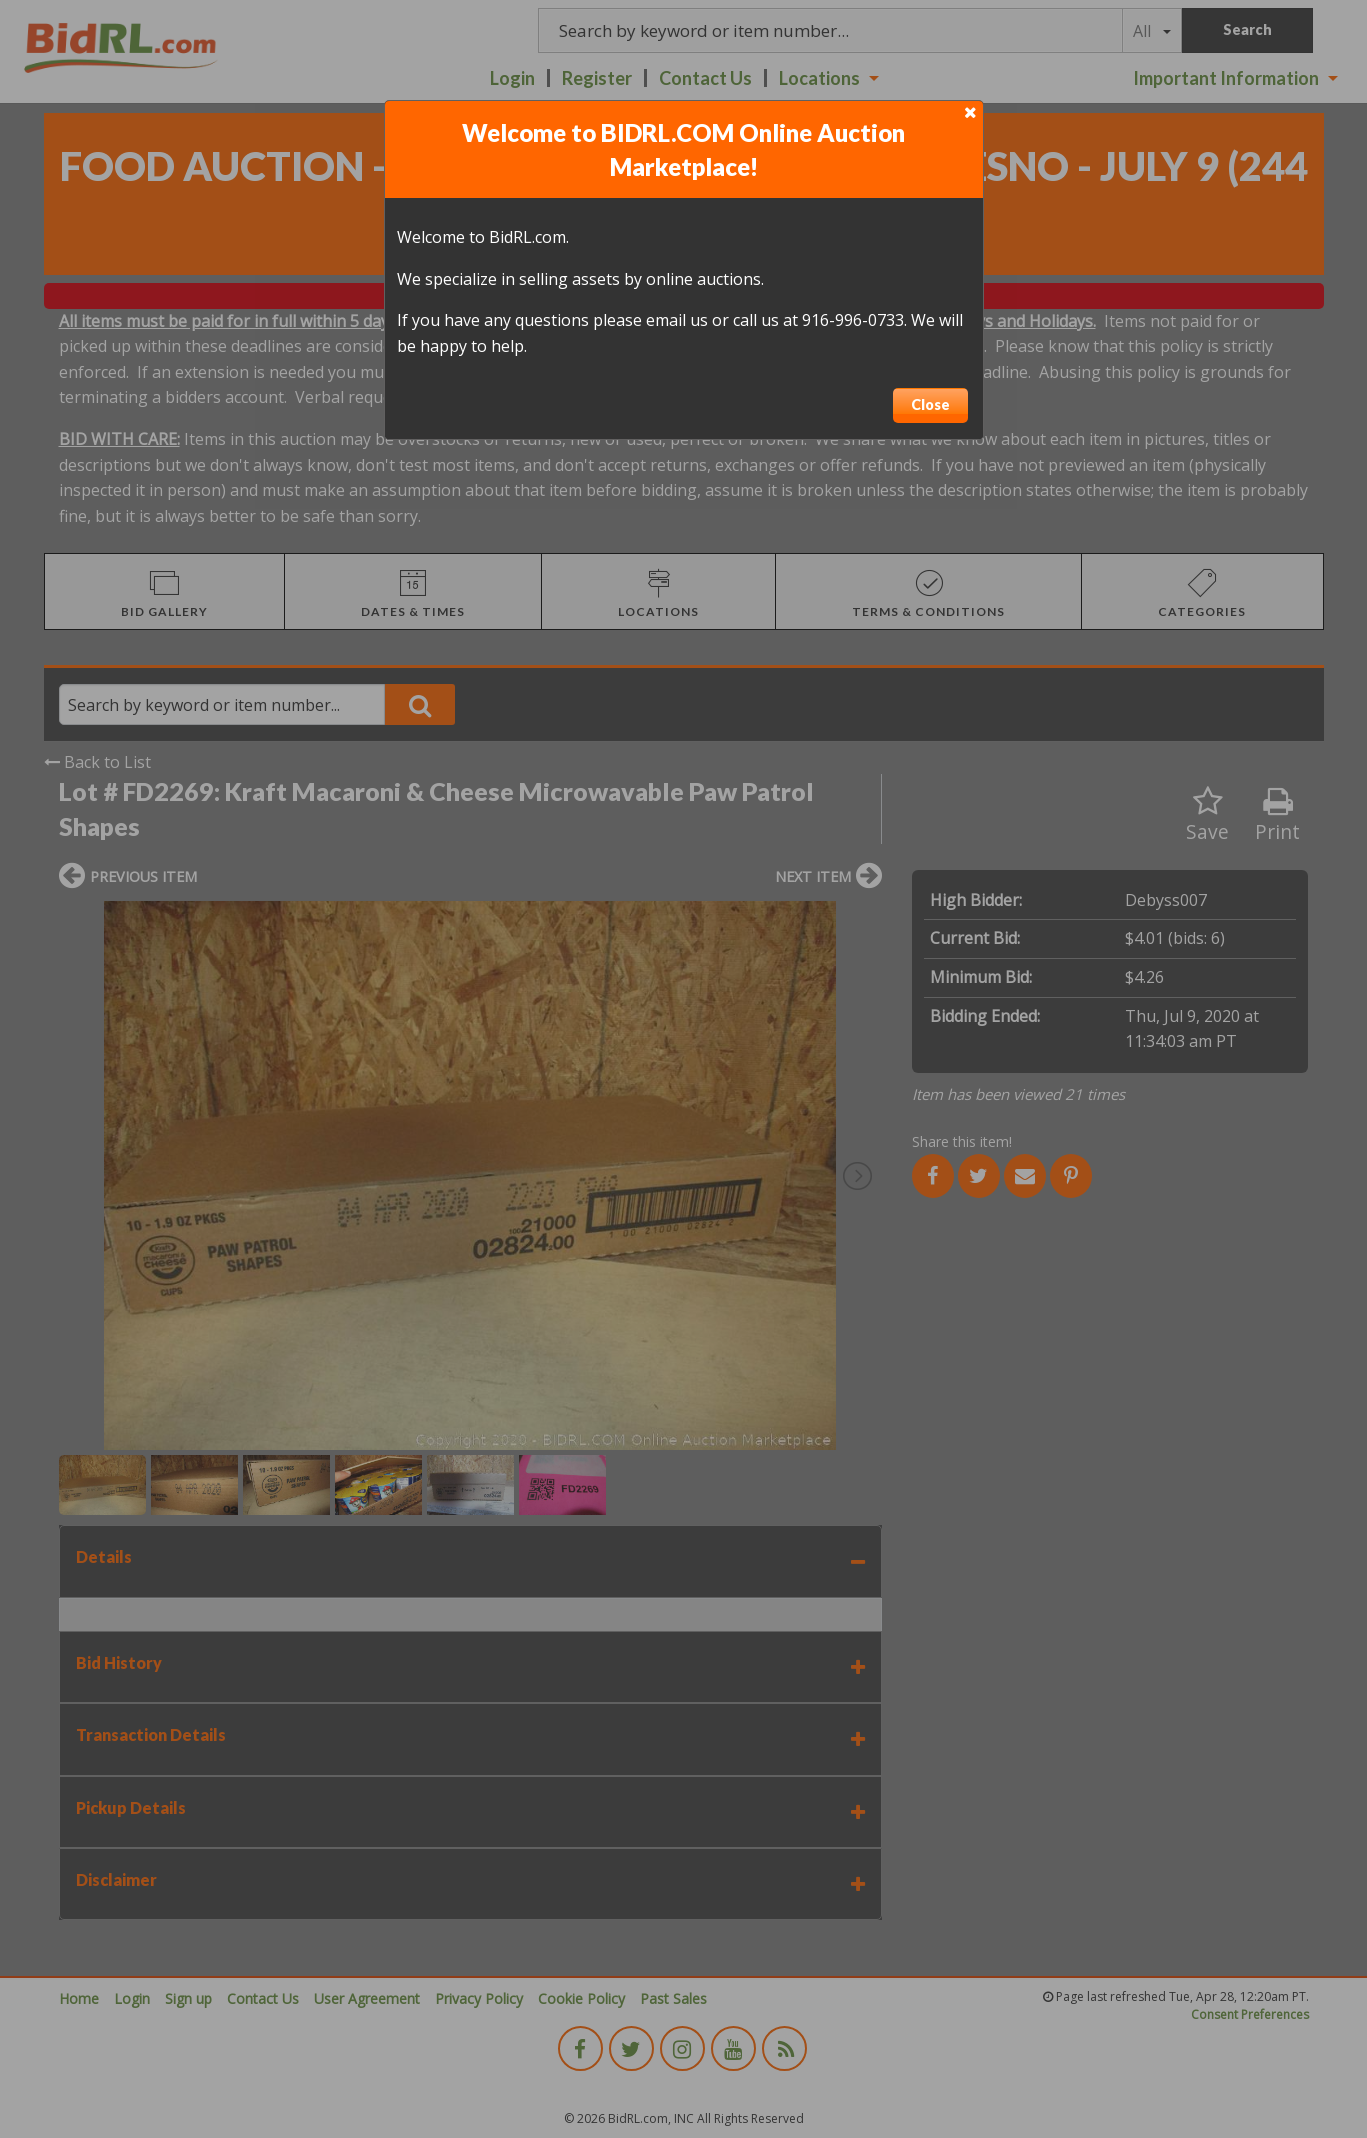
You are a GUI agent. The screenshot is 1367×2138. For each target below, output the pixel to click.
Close (930, 404)
